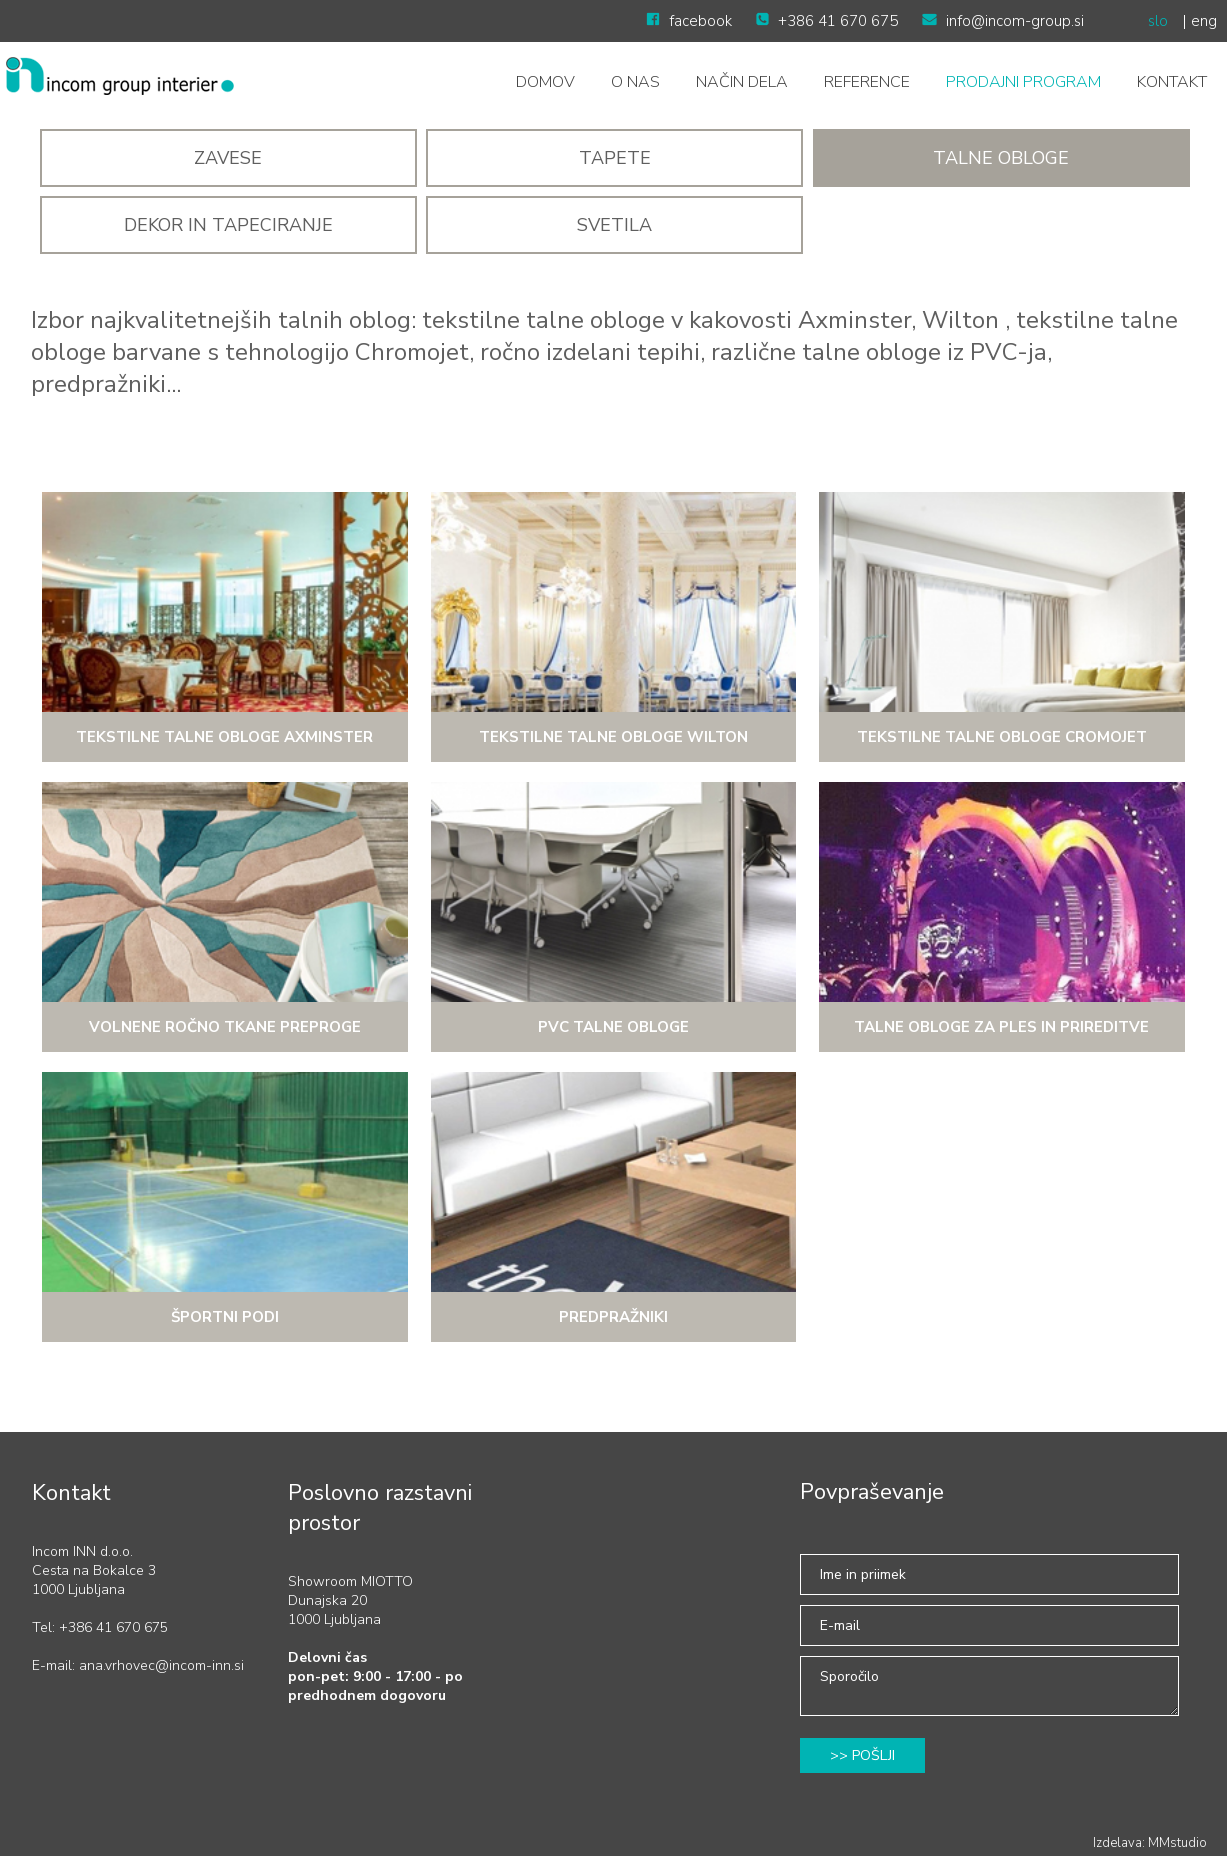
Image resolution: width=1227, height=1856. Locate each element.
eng (1204, 21)
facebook (689, 21)
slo (1158, 21)
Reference (867, 82)
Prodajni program (1023, 82)
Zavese (228, 158)
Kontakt (1172, 82)
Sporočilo (989, 1686)
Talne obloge (1001, 158)
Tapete (615, 158)
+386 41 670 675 (827, 21)
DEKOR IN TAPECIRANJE (228, 225)
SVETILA (614, 225)
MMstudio (1177, 1843)
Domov (545, 82)
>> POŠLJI (862, 1755)
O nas (635, 82)
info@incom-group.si (1003, 21)
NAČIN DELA (742, 82)
